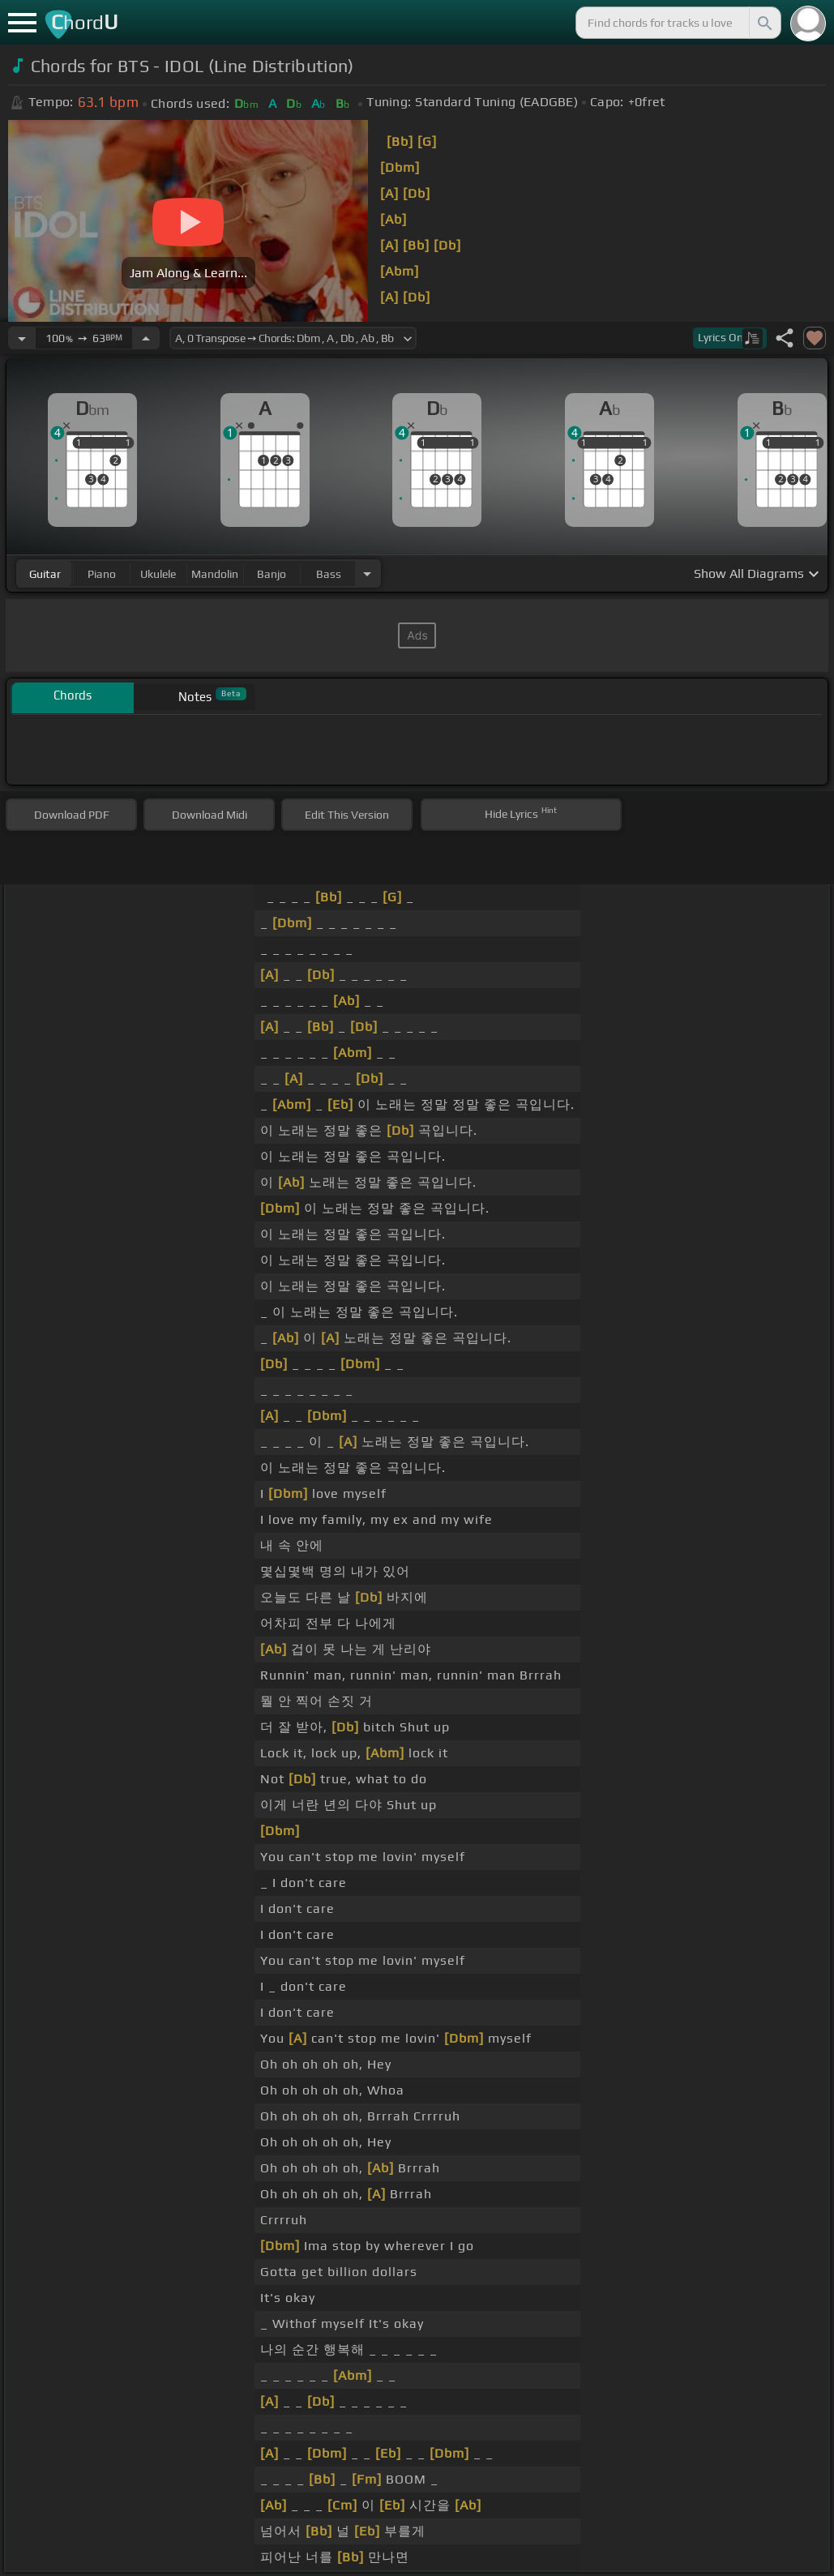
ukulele (158, 573)
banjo (271, 573)
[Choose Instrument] (367, 573)
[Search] (763, 22)
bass (328, 573)
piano (102, 573)
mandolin (214, 573)
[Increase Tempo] (146, 338)
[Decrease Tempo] (22, 338)
